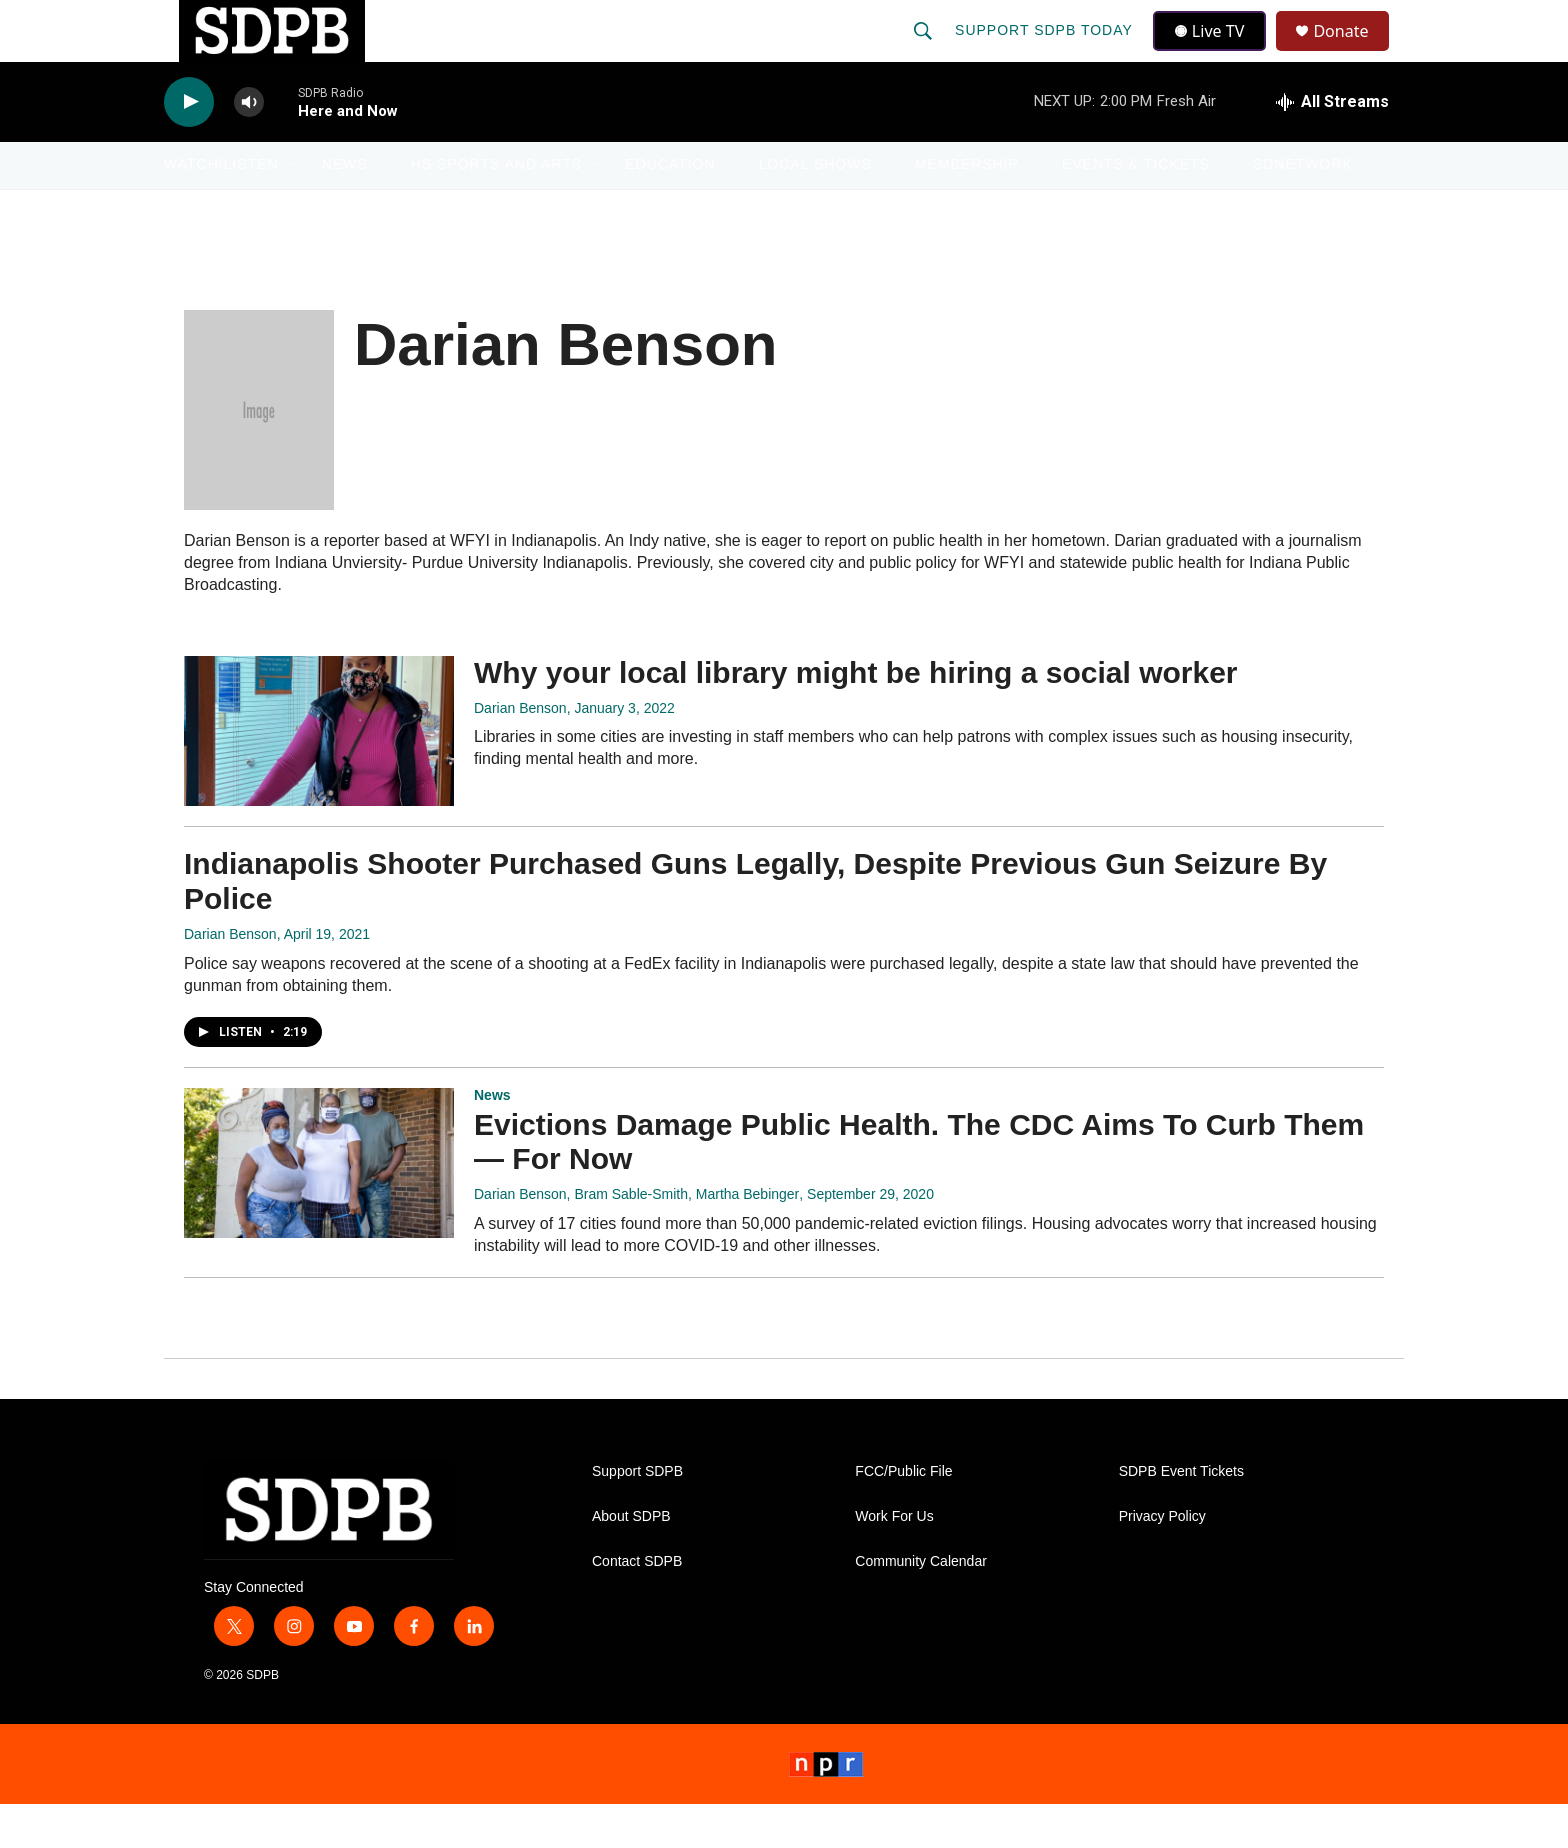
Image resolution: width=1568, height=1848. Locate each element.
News (345, 208)
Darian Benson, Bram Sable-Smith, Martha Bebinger (636, 1238)
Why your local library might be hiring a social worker (856, 715)
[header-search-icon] (925, 52)
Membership (967, 208)
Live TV (1215, 52)
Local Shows (815, 208)
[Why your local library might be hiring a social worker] (319, 774)
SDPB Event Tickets (1181, 1514)
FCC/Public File (903, 1514)
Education (670, 208)
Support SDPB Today (1046, 52)
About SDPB (631, 1559)
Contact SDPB (637, 1604)
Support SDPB (637, 1514)
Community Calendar (921, 1604)
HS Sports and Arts (497, 208)
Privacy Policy (1162, 1559)
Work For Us (894, 1559)
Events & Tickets (1136, 208)
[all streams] (1332, 145)
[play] (189, 145)
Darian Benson (520, 751)
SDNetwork (1303, 208)
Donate (1353, 52)
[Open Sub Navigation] (294, 208)
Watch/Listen (221, 208)
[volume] (249, 145)
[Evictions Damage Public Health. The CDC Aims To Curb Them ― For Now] (319, 1206)
